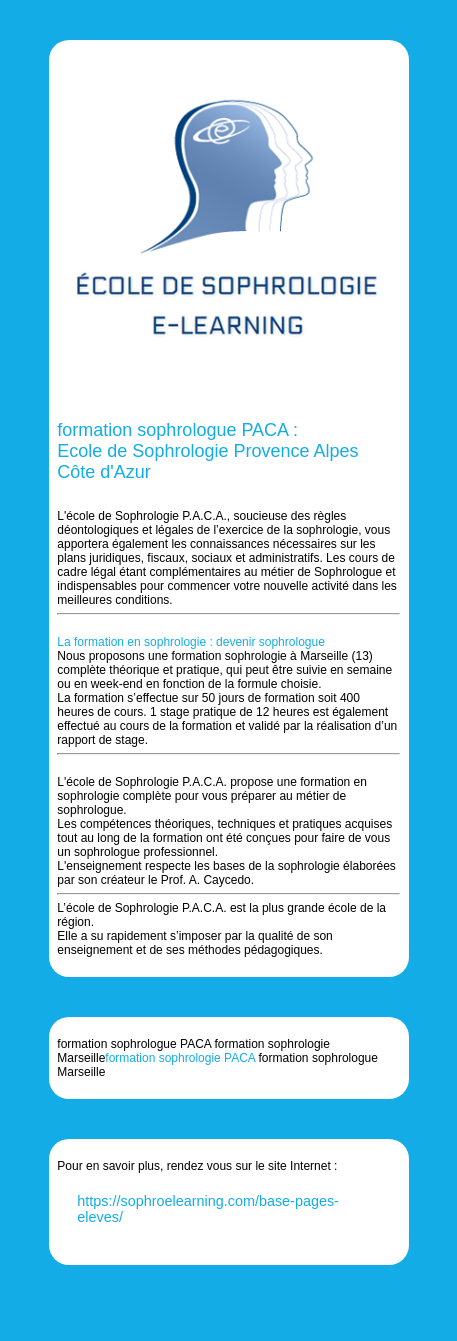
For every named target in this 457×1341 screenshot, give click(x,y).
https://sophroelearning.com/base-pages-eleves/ (208, 1209)
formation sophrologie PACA (180, 1058)
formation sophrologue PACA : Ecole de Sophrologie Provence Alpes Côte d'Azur (207, 451)
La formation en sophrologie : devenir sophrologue (191, 642)
